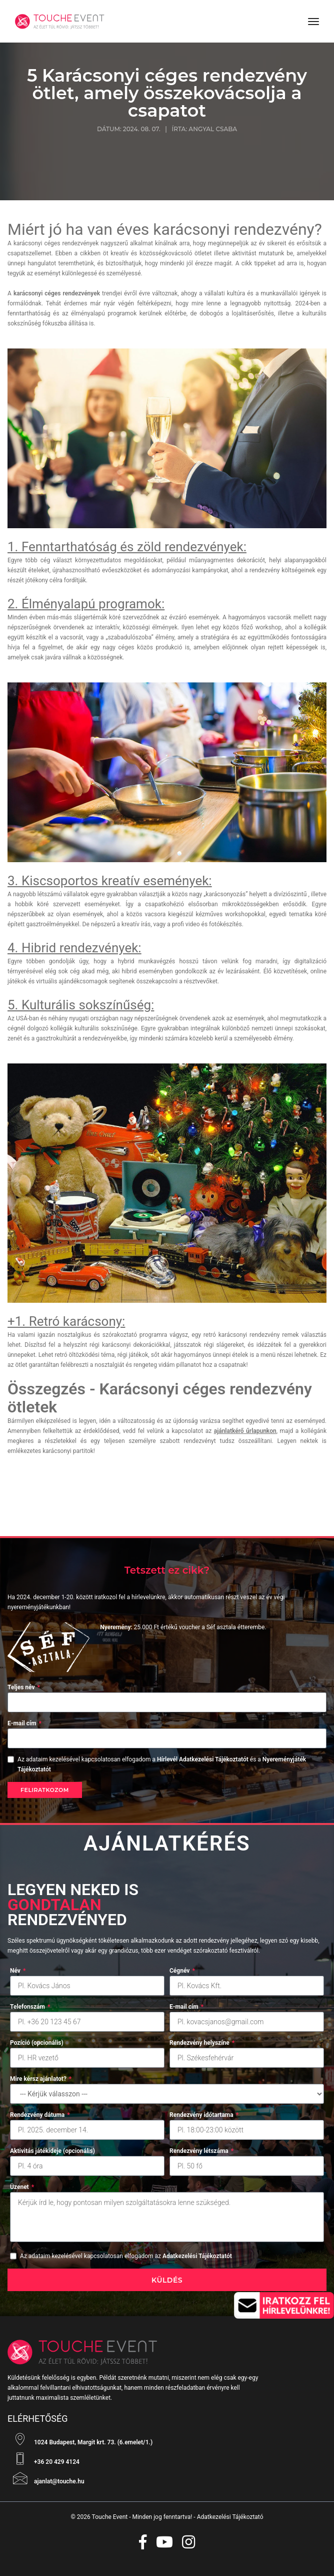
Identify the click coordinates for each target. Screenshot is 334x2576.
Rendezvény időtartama (204, 2114)
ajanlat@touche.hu (46, 2478)
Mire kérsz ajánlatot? (41, 2078)
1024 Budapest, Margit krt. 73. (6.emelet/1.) (80, 2439)
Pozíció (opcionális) (37, 2042)
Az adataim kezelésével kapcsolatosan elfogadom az (126, 2256)
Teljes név (24, 1687)
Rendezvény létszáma (202, 2150)
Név (18, 1970)
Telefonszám (30, 2006)
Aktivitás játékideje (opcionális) (52, 2150)
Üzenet (22, 2186)
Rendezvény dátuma (40, 2114)
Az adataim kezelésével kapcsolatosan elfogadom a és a (162, 1764)
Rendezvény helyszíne (202, 2042)
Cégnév (182, 1970)
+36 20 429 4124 (44, 2458)
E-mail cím (25, 1723)
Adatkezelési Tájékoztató (230, 2516)
